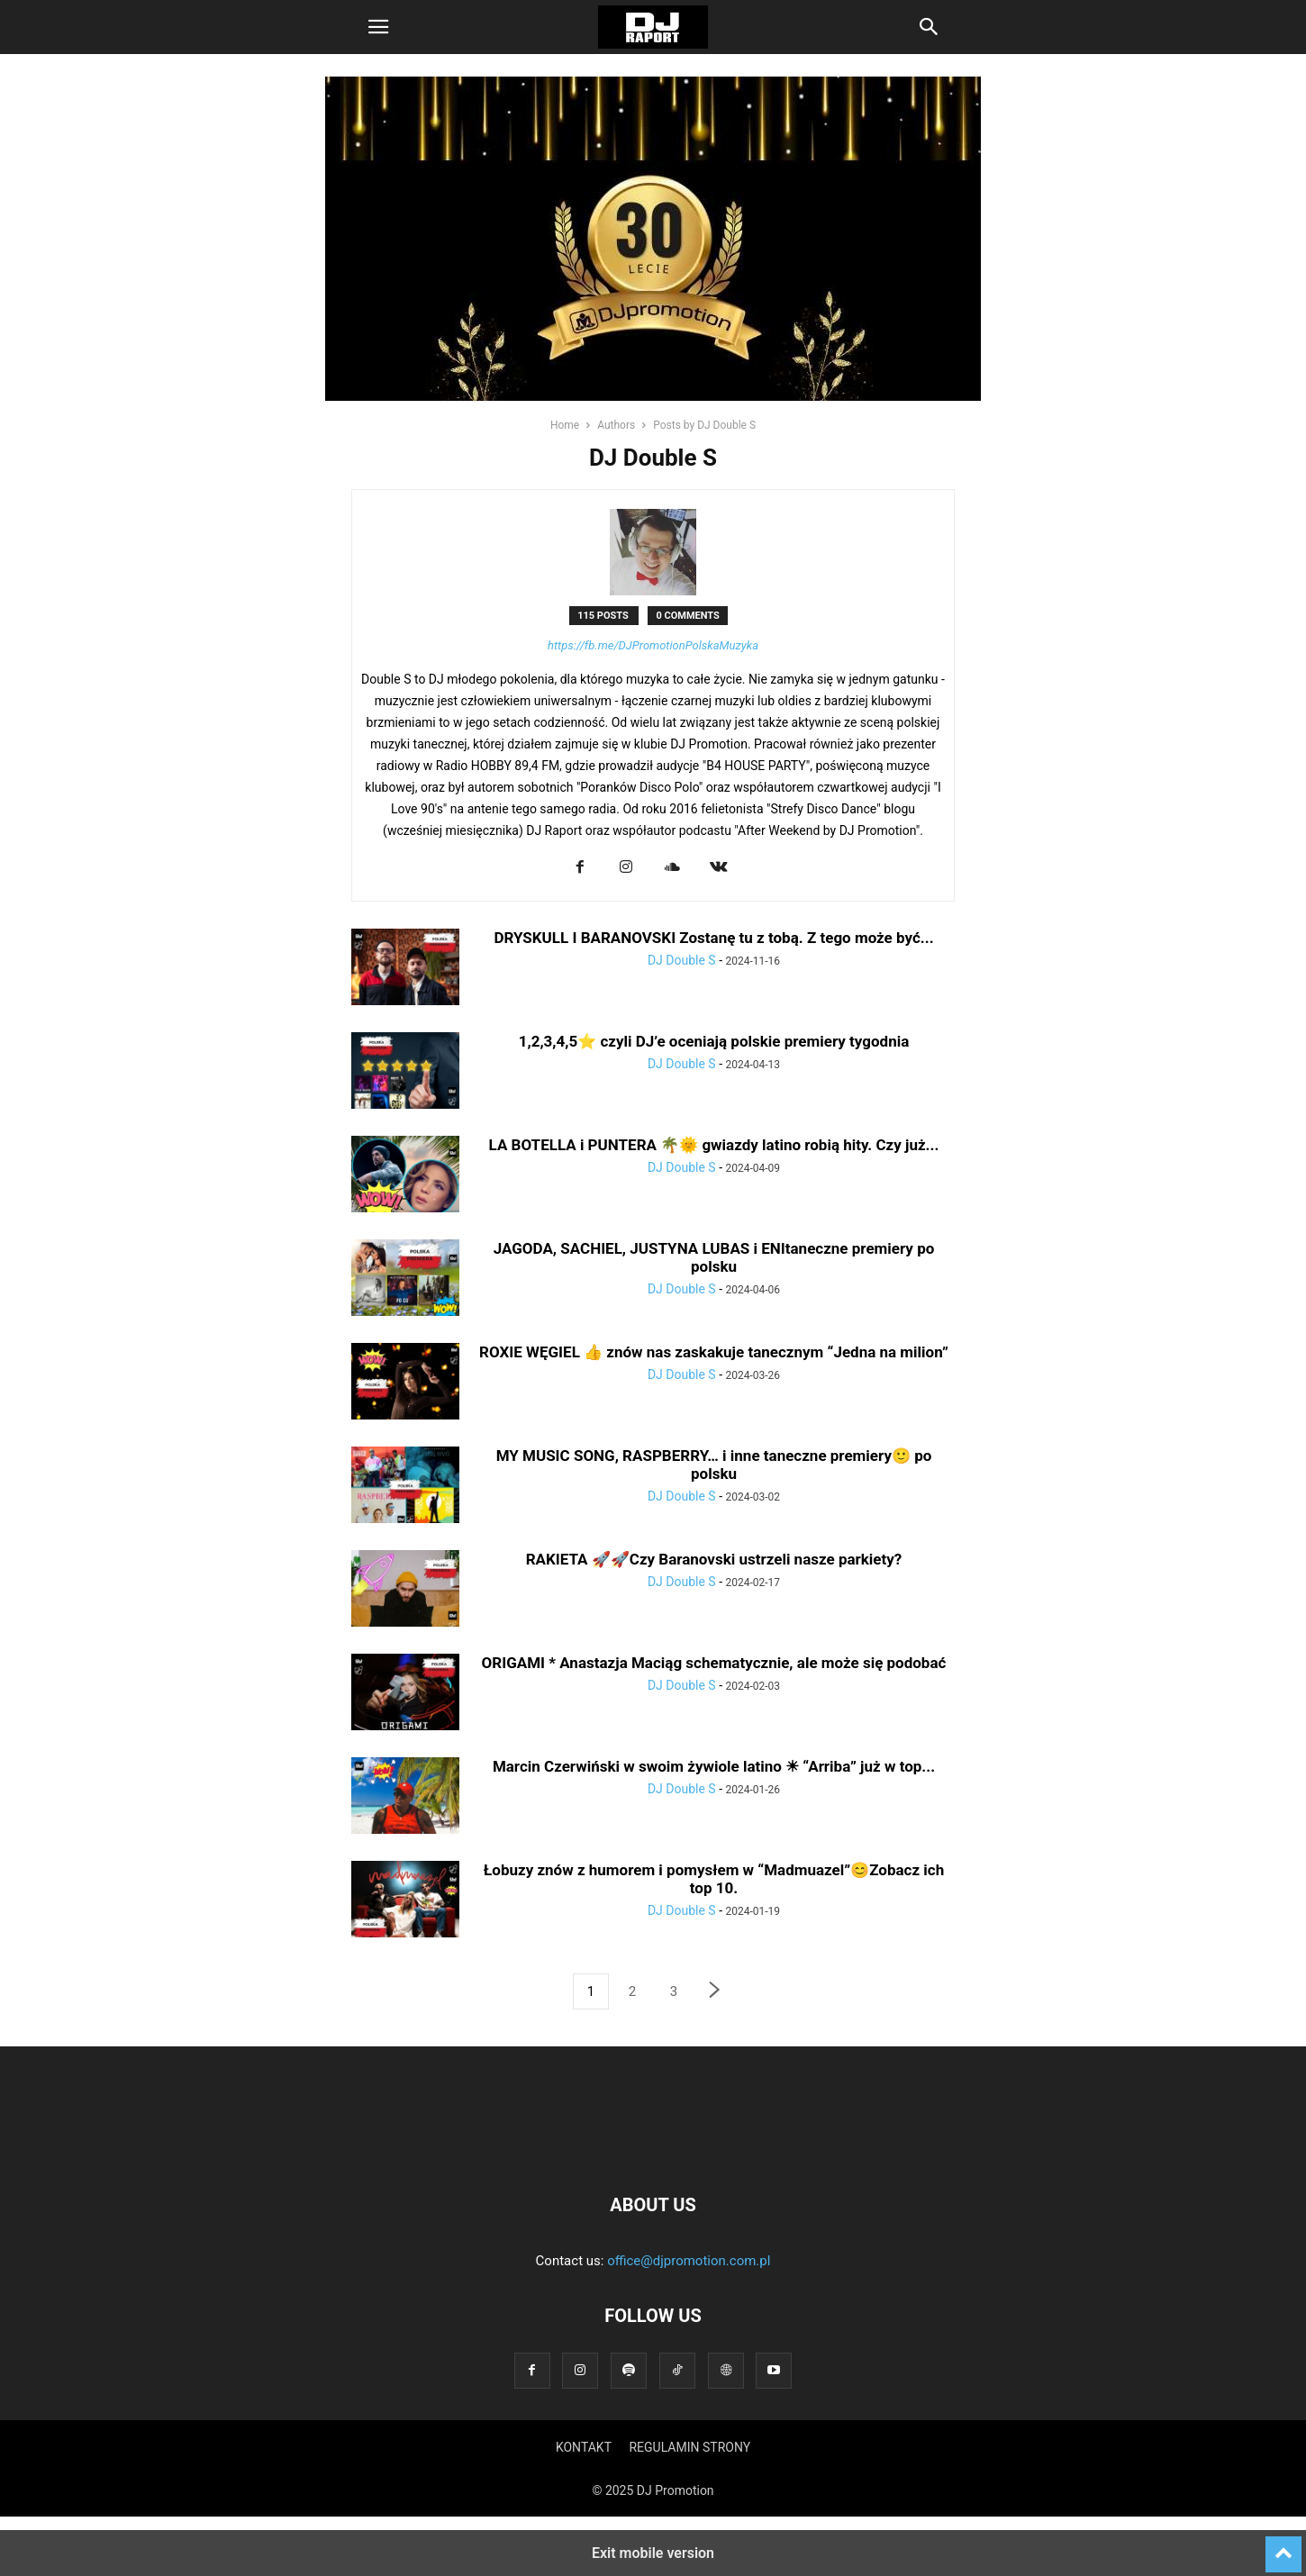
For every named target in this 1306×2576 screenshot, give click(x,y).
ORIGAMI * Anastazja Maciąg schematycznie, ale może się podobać (714, 1663)
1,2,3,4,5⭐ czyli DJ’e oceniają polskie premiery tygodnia (714, 1041)
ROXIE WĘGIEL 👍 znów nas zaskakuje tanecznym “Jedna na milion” (713, 1352)
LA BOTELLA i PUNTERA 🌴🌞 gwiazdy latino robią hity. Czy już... (714, 1145)
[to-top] (1283, 2546)
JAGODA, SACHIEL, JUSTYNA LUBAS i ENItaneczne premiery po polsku (714, 1257)
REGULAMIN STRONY (689, 2447)
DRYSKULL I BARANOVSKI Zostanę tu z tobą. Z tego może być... (713, 938)
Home (564, 425)
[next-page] (715, 1991)
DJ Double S (682, 960)
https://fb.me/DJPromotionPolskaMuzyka (653, 645)
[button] (378, 27)
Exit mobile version (653, 2553)
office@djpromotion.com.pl (688, 2261)
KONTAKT (584, 2447)
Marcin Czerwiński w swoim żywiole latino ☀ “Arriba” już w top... (714, 1766)
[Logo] (653, 2150)
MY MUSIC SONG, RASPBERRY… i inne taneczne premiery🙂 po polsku (714, 1465)
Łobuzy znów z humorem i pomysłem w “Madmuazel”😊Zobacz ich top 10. (714, 1879)
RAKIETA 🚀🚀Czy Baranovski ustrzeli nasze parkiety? (714, 1559)
